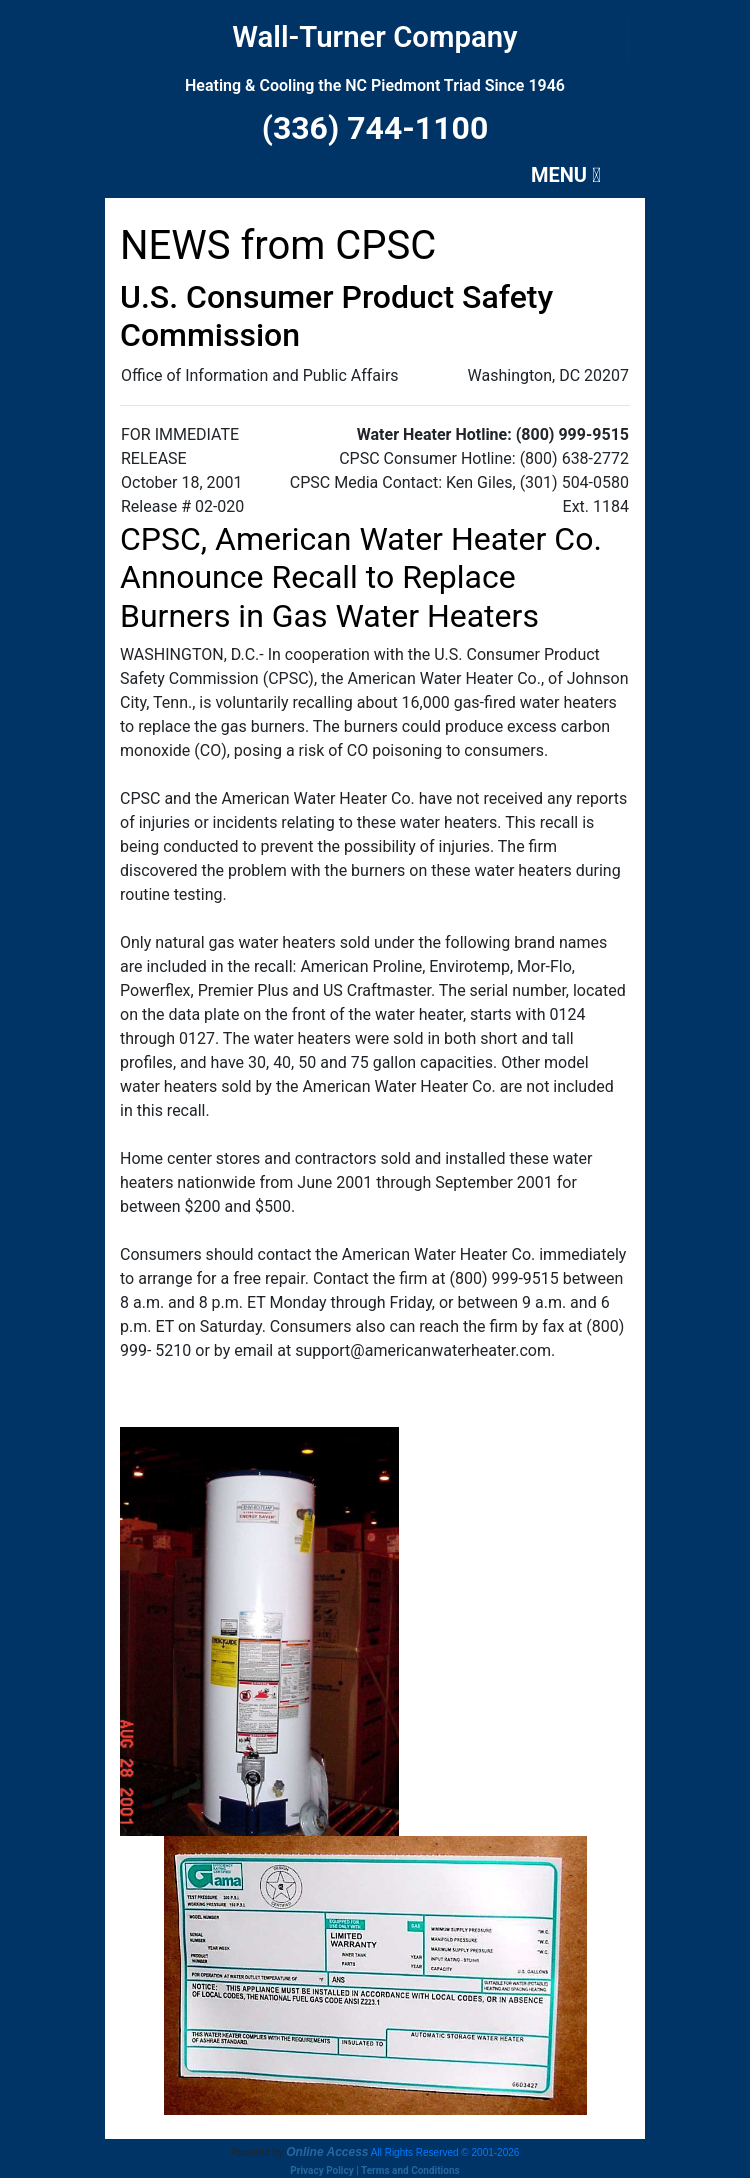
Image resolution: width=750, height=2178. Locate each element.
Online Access (327, 2152)
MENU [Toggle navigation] (566, 175)
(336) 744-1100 (375, 128)
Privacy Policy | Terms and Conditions (374, 2170)
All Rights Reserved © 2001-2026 (445, 2152)
